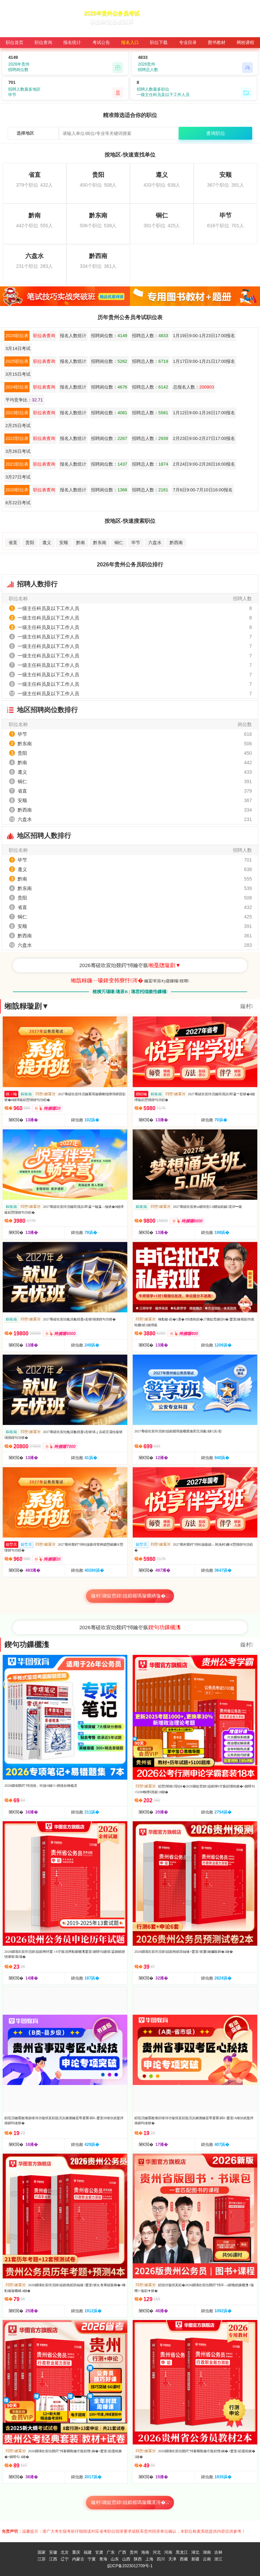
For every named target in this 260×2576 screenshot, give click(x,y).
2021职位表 (16, 464)
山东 (115, 2559)
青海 (103, 2559)
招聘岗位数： (109, 335)
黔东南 (99, 542)
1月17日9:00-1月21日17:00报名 (204, 361)
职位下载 (159, 42)
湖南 (207, 2552)
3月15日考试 (17, 374)
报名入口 (130, 42)
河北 (157, 2552)
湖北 (195, 2552)
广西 (122, 2552)
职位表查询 (44, 335)
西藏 (184, 2559)
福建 (88, 2552)
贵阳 (29, 542)
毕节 (135, 542)
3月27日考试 (17, 476)
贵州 (134, 2552)
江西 (53, 2559)
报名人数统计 (73, 335)
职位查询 (43, 42)
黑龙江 (182, 2552)
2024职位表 (16, 387)
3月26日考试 (17, 451)
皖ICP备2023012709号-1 (129, 2565)
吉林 (218, 2552)
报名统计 (72, 42)
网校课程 (245, 42)
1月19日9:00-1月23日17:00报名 (204, 335)
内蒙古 (78, 2559)
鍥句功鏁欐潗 (26, 1644)
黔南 (80, 542)
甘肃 (99, 2552)
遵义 (46, 542)
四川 (161, 2559)
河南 (168, 2552)
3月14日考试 (17, 348)
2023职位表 (16, 412)
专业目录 (188, 42)
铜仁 (118, 542)
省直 (12, 542)
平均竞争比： (24, 399)
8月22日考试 (17, 502)
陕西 (138, 2559)
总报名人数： (193, 387)
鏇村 (246, 1006)
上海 (149, 2559)
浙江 (218, 2559)
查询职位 (215, 133)
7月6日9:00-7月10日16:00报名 (203, 489)
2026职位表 (16, 335)
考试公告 (101, 42)
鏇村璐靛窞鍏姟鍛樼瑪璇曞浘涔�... (130, 2502)
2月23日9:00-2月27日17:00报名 (204, 438)
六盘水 (154, 542)
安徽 (53, 2552)
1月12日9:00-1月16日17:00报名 (204, 412)
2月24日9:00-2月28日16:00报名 (204, 464)
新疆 (195, 2559)
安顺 (63, 542)
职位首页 (14, 42)
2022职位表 (16, 438)
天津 (172, 2559)
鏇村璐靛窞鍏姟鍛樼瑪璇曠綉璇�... (130, 1595)
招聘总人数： (150, 335)
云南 (207, 2559)
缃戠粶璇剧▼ (26, 1006)
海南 (145, 2552)
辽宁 (65, 2559)
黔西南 (176, 542)
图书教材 (216, 42)
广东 (111, 2552)
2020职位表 (16, 489)
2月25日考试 (17, 425)
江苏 (42, 2559)
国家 (42, 2552)
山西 (126, 2559)
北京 (65, 2552)
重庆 (76, 2552)
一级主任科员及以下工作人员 (48, 608)
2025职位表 (16, 361)
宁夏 (92, 2559)
